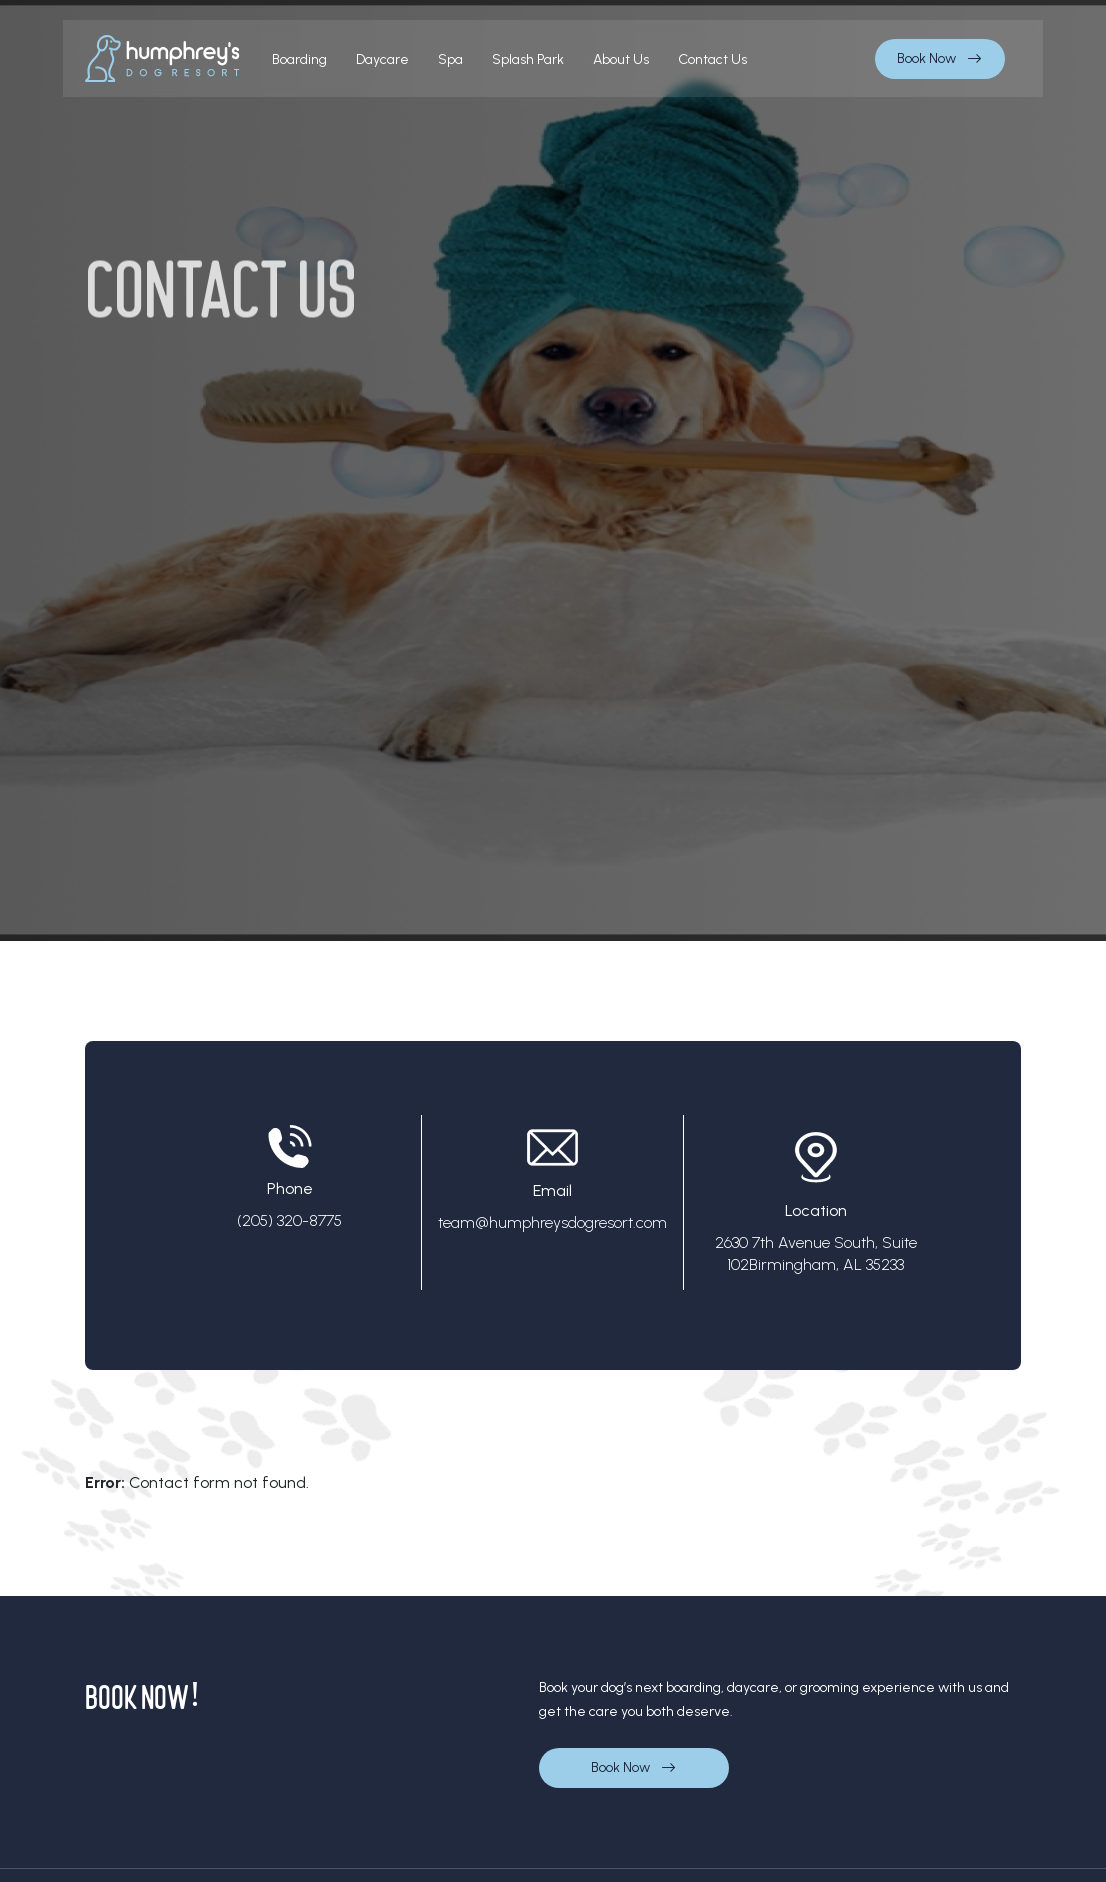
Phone (289, 1183)
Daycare (382, 60)
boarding (299, 60)
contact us (712, 60)
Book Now (940, 58)
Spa (450, 60)
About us (621, 60)
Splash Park (528, 60)
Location (815, 1205)
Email (552, 1184)
